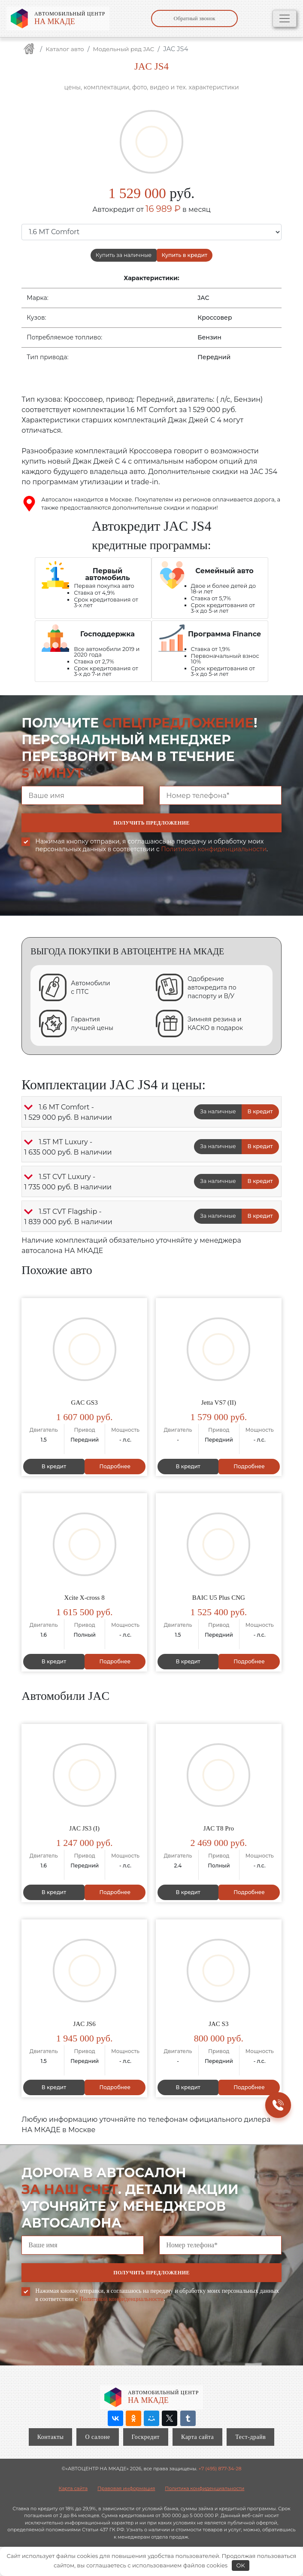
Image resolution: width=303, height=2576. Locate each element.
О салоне (97, 2436)
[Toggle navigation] (285, 18)
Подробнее (114, 1468)
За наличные (215, 1113)
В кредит (259, 1113)
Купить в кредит (187, 256)
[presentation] (86, 893)
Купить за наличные (121, 256)
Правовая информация (126, 2487)
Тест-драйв (250, 2436)
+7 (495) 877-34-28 (220, 2468)
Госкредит (146, 2436)
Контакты (50, 2436)
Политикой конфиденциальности (214, 851)
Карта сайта (197, 2436)
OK (240, 2565)
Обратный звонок (194, 18)
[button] (28, 1109)
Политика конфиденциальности (204, 2487)
